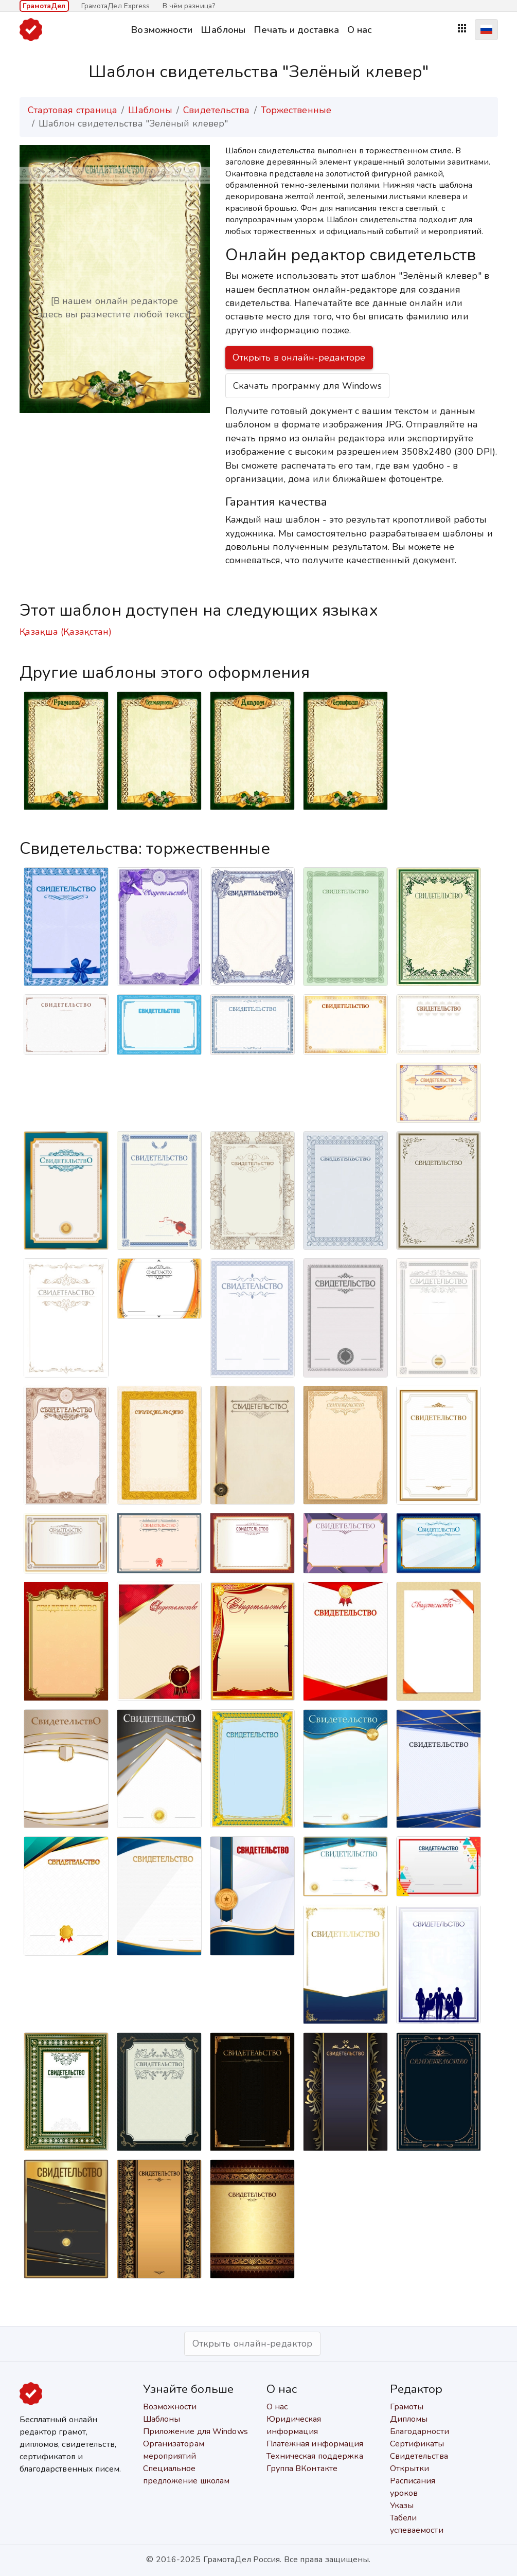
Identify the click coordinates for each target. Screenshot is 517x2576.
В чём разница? (189, 6)
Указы (402, 2505)
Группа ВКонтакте (302, 2468)
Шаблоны (223, 29)
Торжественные (296, 110)
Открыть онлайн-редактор (252, 2343)
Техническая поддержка (314, 2456)
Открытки (410, 2468)
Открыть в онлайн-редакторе (299, 357)
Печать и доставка (296, 29)
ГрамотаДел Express (115, 6)
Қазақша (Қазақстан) (66, 631)
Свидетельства (216, 110)
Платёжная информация (315, 2443)
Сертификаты (417, 2443)
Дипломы (409, 2419)
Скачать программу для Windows (307, 386)
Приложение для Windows (195, 2431)
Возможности (161, 29)
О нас (359, 29)
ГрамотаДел (44, 6)
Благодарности (419, 2431)
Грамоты (407, 2406)
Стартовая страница (73, 110)
